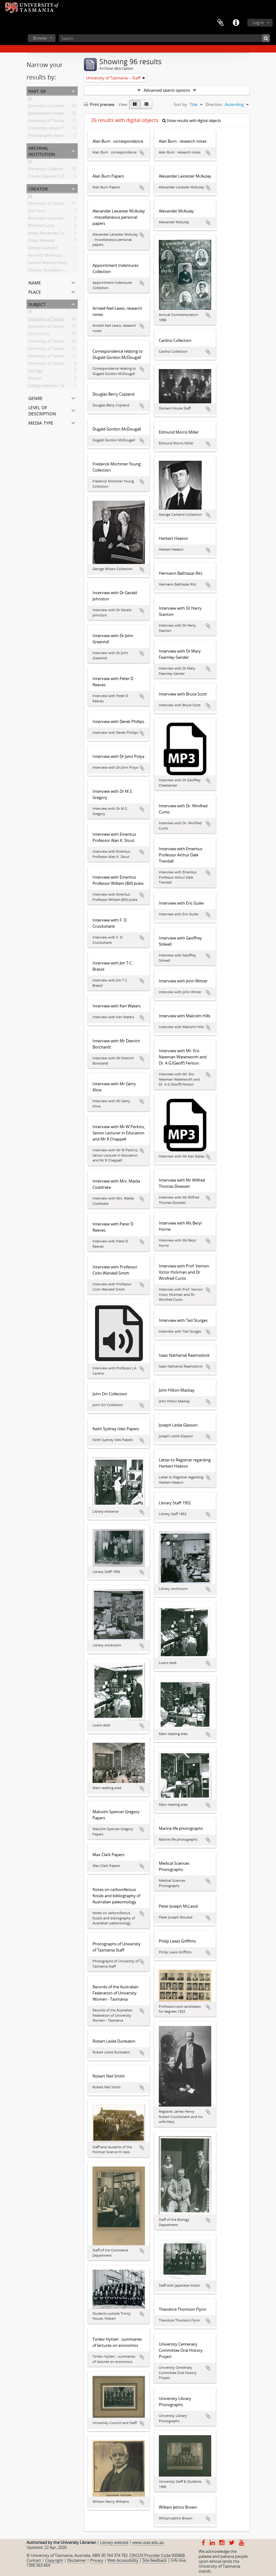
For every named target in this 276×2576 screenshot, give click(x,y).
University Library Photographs (56, 129)
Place (34, 291)
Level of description (42, 410)
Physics (34, 379)
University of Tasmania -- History (57, 327)
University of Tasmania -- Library (57, 357)
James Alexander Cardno (50, 234)
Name (34, 282)
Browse (40, 38)
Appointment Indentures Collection (60, 114)
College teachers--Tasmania (53, 386)
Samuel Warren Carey (47, 264)
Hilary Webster (41, 241)
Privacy (96, 2560)
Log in (258, 22)
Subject (37, 304)
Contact (34, 2560)
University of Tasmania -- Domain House (64, 342)
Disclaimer (76, 2560)
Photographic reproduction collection (62, 136)
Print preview (99, 104)
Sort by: (181, 104)
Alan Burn (37, 212)
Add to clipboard (142, 153)
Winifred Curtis (41, 226)
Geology (35, 372)
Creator (38, 188)
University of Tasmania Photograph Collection (70, 121)
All (30, 99)
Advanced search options (167, 90)
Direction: (214, 104)
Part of (37, 90)
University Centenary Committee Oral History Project (76, 107)
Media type (40, 422)
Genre (35, 397)
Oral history (38, 335)
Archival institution (41, 150)
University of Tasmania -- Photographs (63, 349)
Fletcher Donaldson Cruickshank (57, 271)
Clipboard (220, 23)
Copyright (54, 2560)
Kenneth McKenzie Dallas (51, 256)
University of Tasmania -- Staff (55, 320)
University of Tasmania (48, 204)
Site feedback (154, 2560)
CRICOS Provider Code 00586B (157, 2555)
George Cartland (43, 249)
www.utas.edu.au (148, 2542)
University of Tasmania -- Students (59, 364)
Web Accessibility (122, 2560)
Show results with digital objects (191, 120)
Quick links (236, 23)
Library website (114, 2542)
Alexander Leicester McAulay (54, 219)
